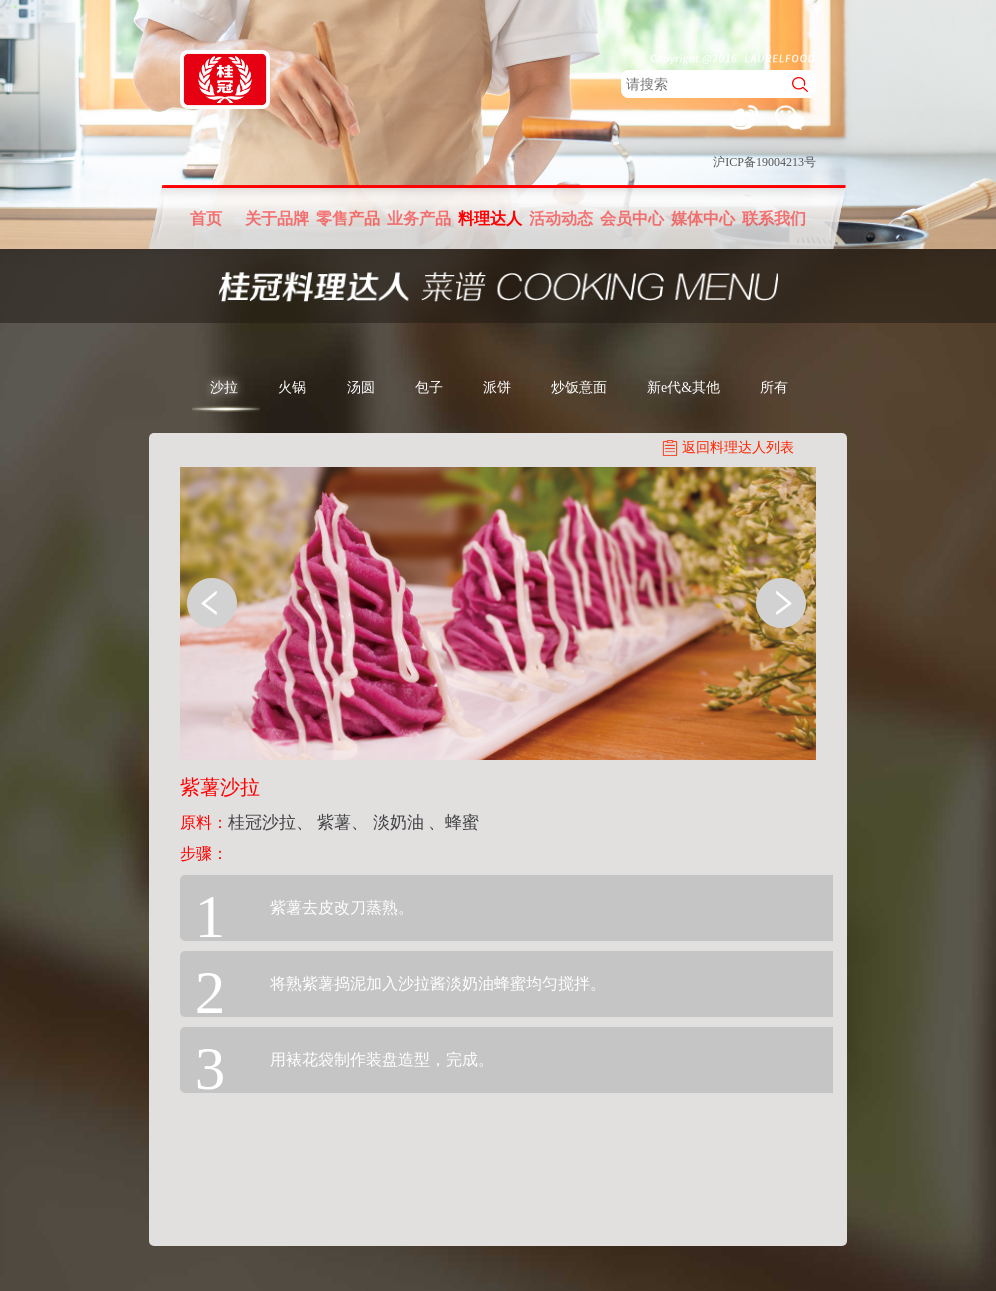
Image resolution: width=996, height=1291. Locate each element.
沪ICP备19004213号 (764, 162)
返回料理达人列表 (738, 447)
